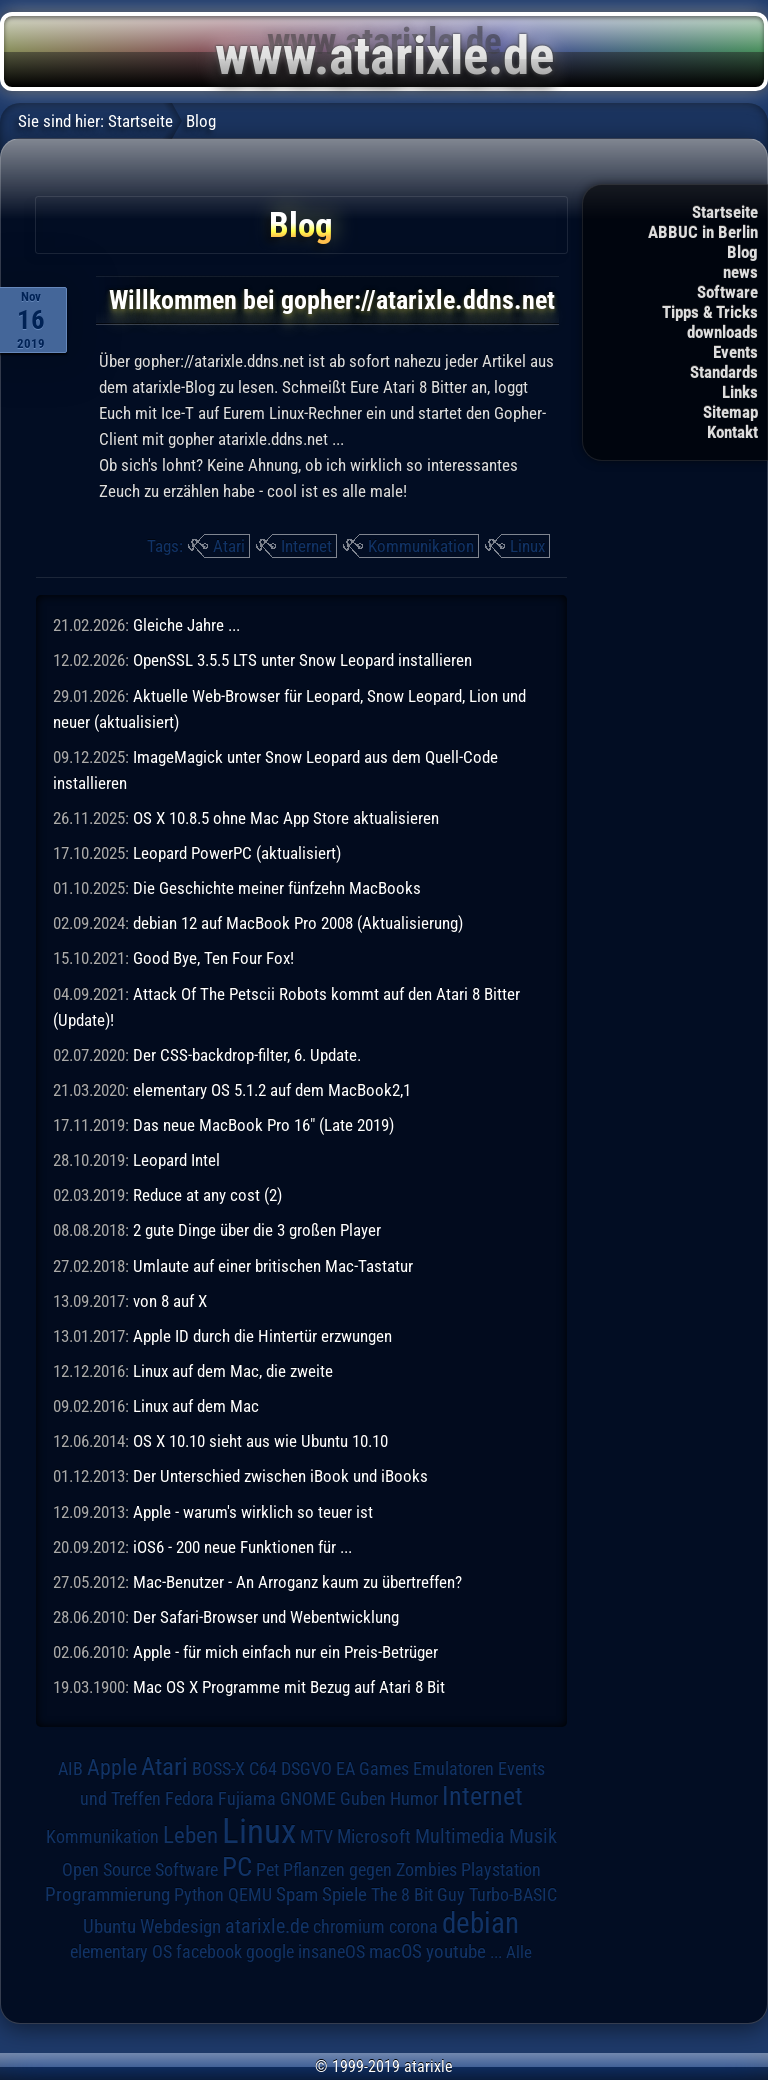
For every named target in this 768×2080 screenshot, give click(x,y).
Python (199, 1895)
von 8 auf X (170, 1301)
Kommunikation (421, 546)
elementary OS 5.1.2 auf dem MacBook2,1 (272, 1090)
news (740, 272)
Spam (297, 1895)
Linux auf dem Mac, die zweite (233, 1371)
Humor (414, 1799)
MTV (316, 1836)
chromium (349, 1927)
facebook (209, 1952)
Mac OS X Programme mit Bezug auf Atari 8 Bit (289, 1687)
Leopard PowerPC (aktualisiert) (237, 853)
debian (480, 1923)
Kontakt (732, 432)
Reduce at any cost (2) (207, 1195)
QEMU (250, 1895)
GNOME (308, 1798)
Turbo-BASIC (513, 1894)
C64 (263, 1769)
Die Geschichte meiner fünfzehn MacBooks (277, 888)
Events (735, 352)
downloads (722, 332)
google (270, 1952)
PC (237, 1867)
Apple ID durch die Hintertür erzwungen (262, 1336)
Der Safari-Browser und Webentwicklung (266, 1617)
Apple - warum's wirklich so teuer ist (253, 1512)
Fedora (189, 1798)
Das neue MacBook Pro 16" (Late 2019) (263, 1125)
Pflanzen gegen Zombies (370, 1870)
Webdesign (180, 1927)
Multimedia (460, 1836)
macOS (395, 1952)
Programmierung (107, 1894)
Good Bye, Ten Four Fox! (213, 958)
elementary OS (121, 1951)
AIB (70, 1769)
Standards (724, 372)
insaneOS (331, 1952)
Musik (533, 1836)
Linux (527, 546)
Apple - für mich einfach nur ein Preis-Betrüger (285, 1652)
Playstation (501, 1870)
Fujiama (247, 1798)
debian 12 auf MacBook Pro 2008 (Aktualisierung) (298, 923)
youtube (456, 1951)
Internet (306, 546)
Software (727, 292)
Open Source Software (140, 1870)
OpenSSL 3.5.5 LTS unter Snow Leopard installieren (302, 660)
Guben (363, 1799)
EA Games (372, 1769)
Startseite (725, 212)
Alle (519, 1952)
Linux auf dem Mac (196, 1406)
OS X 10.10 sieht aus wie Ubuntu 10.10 (260, 1441)
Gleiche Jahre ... (186, 625)
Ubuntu (109, 1927)
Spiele (344, 1894)
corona (413, 1927)
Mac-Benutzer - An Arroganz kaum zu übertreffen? (297, 1582)
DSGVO (306, 1769)
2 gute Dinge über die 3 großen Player (257, 1230)
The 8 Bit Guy (418, 1894)
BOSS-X (218, 1769)
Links (740, 392)
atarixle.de (267, 1926)
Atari (229, 546)
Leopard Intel (176, 1160)
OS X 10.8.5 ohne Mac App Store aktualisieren (286, 818)
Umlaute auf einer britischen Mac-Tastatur (273, 1266)
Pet (267, 1870)
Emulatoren (453, 1768)
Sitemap (730, 412)
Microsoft (374, 1836)
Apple (112, 1767)
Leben (190, 1835)
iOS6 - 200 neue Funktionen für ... (242, 1547)
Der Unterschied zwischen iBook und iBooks (280, 1476)
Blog (742, 252)
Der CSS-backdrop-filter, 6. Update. (247, 1055)
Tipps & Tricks (710, 312)
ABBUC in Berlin (703, 232)
